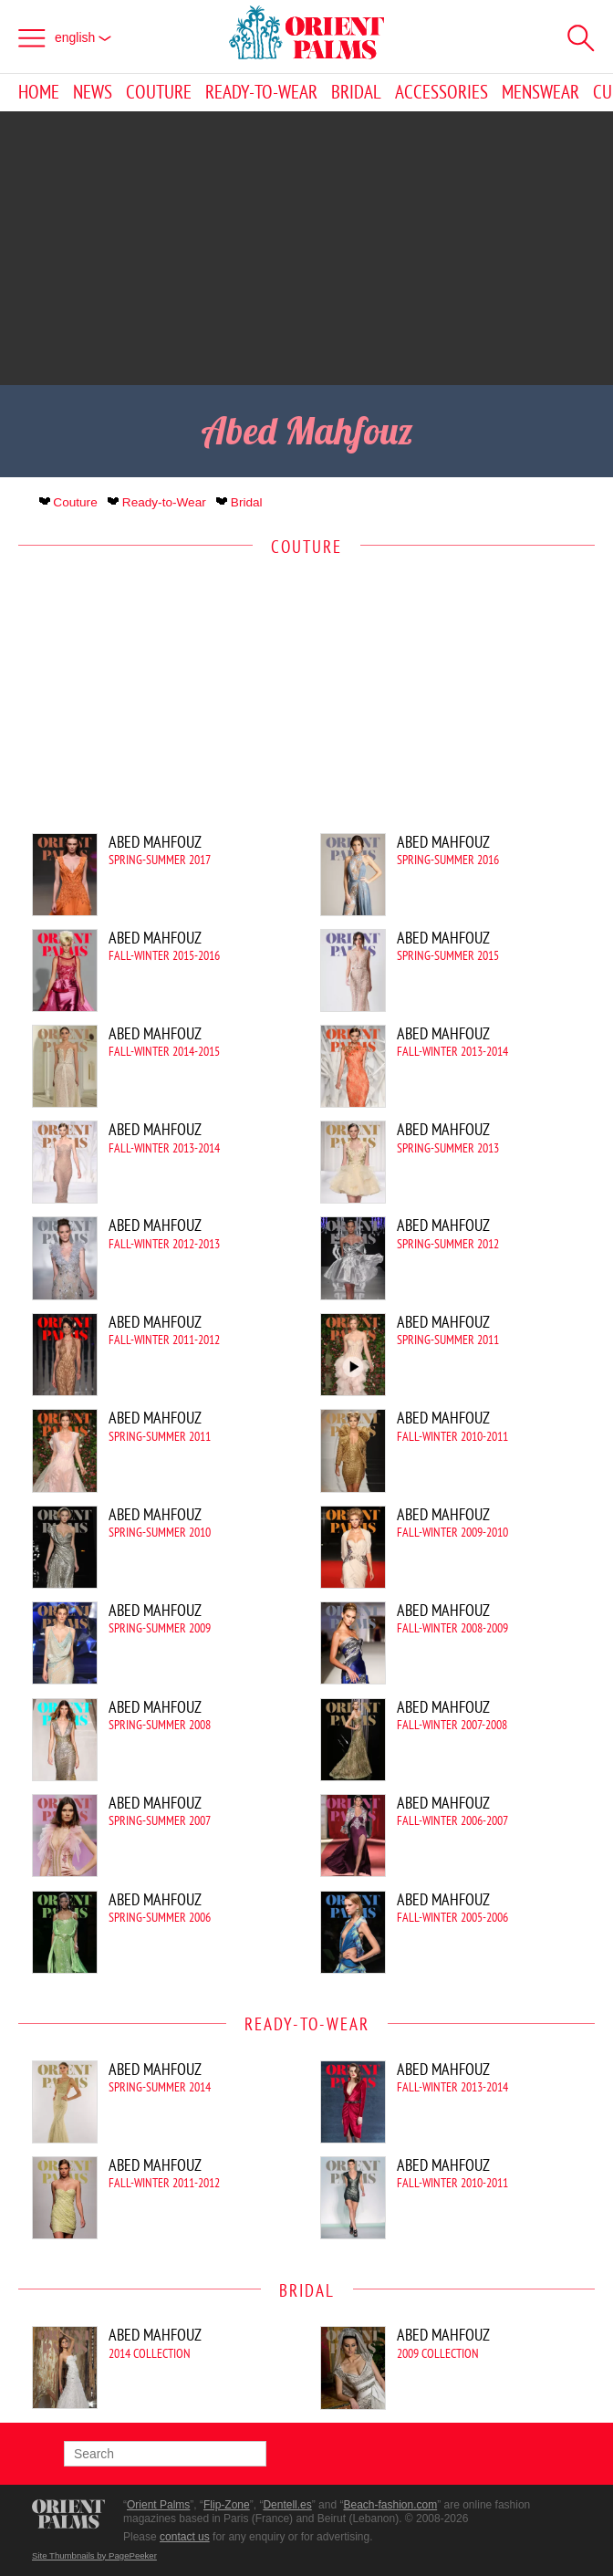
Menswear (540, 92)
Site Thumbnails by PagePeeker (94, 2555)
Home (38, 92)
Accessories (441, 92)
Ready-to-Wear (261, 92)
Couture (159, 92)
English (83, 37)
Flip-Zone (226, 2504)
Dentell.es (287, 2504)
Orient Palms (158, 2504)
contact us (185, 2536)
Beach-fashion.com (390, 2504)
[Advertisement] (306, 248)
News (92, 92)
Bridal (356, 92)
